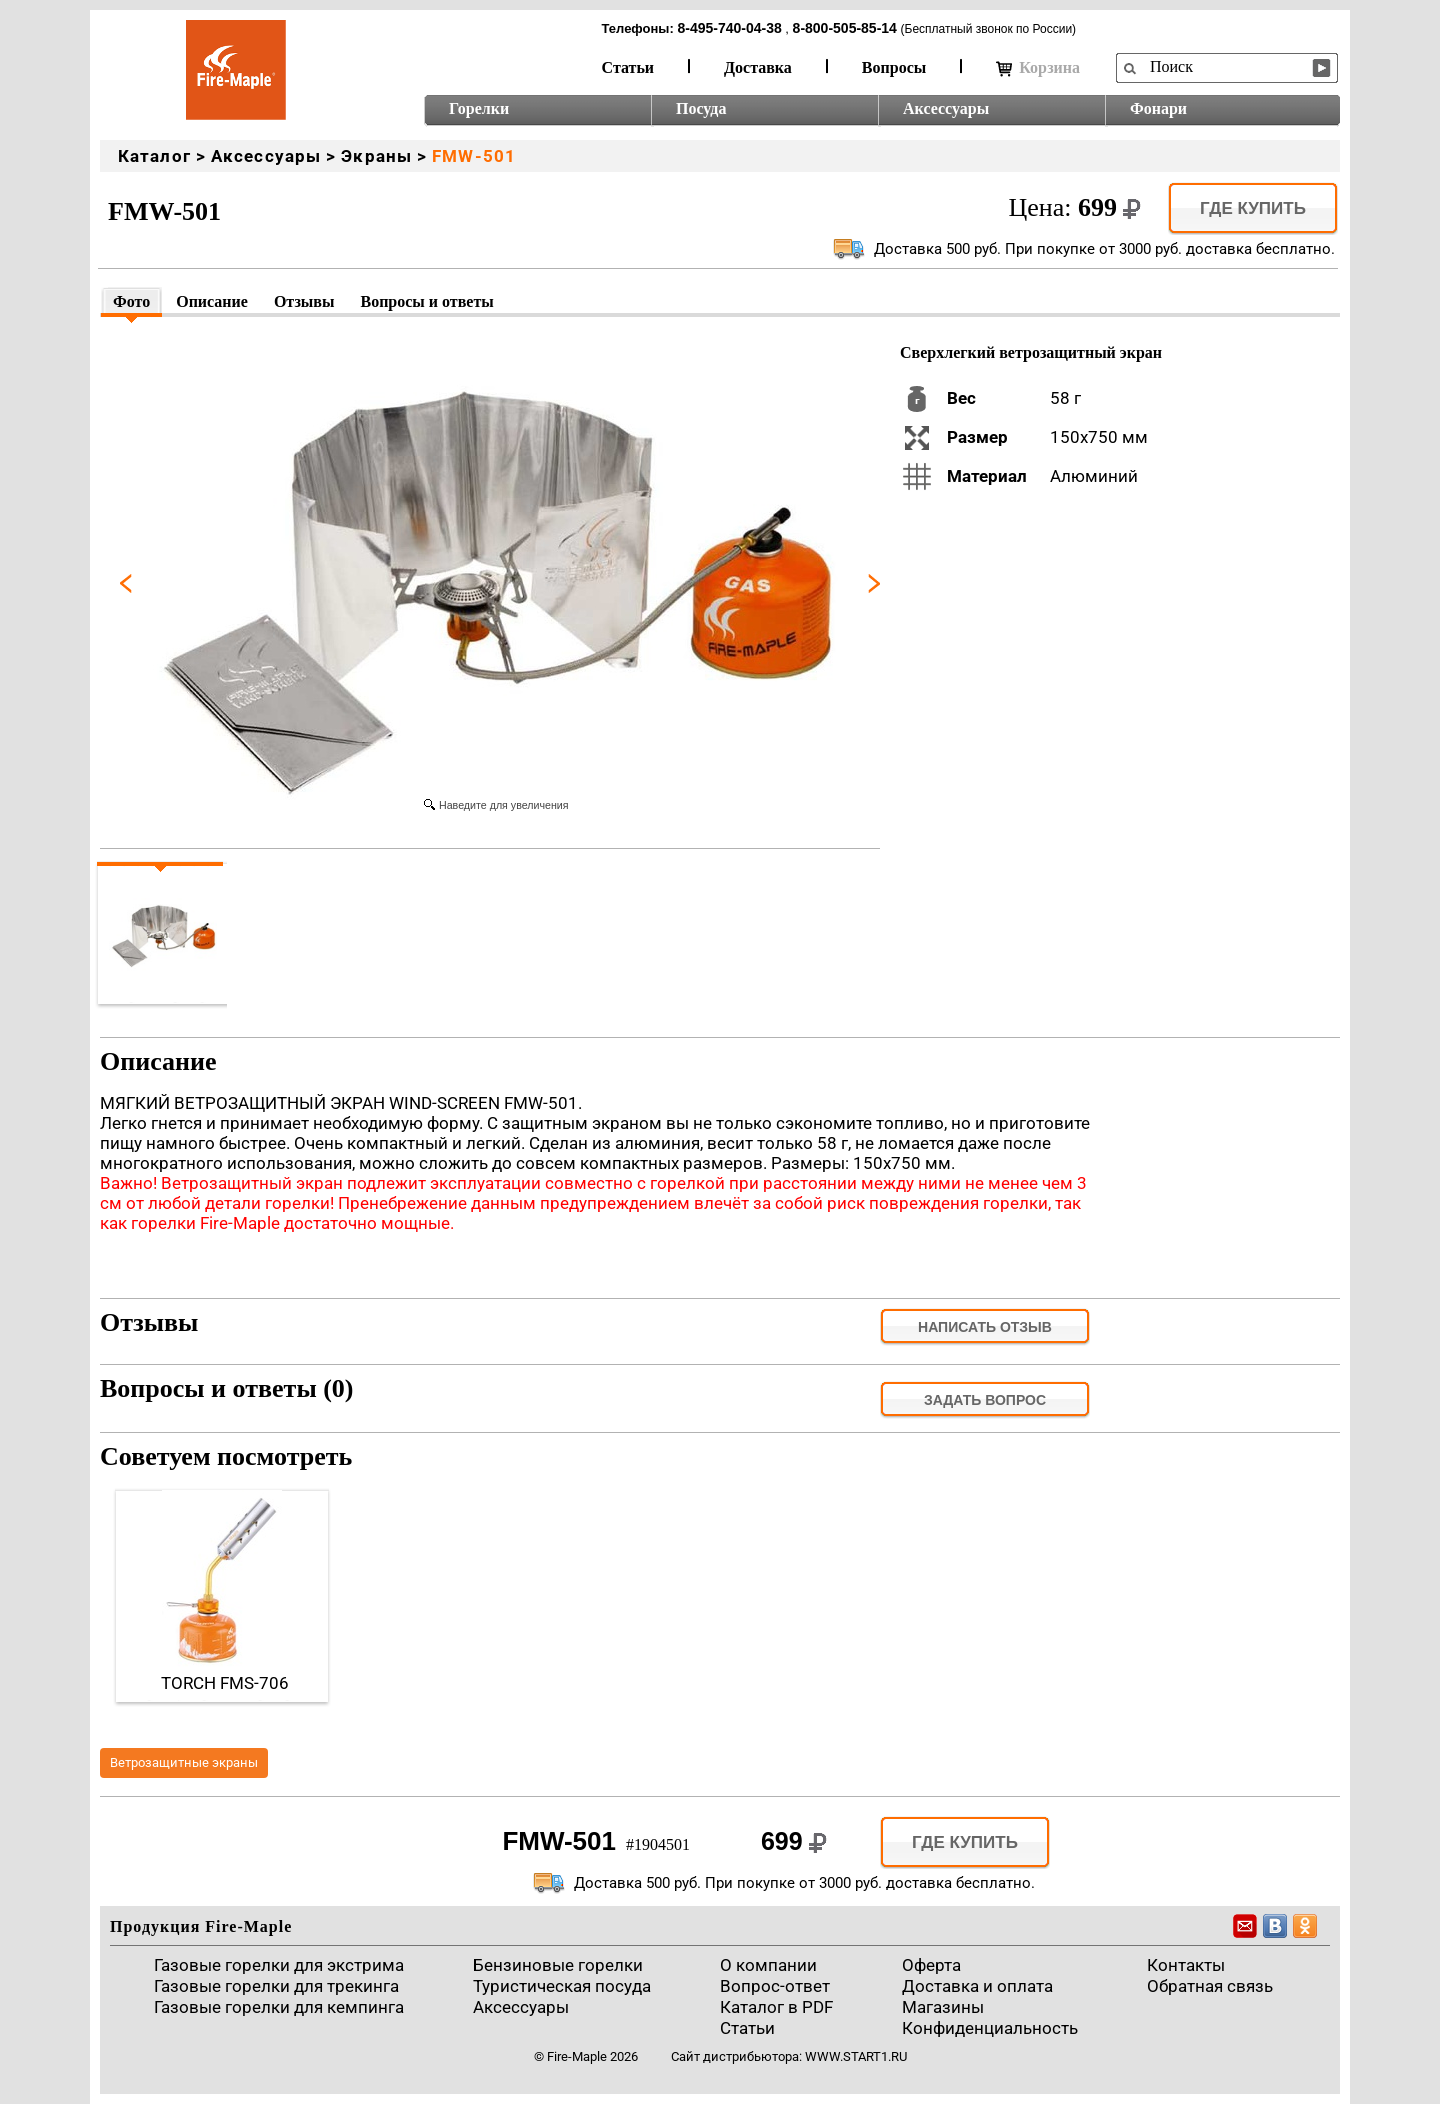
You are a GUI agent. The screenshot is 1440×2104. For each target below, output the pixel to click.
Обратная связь (1210, 1986)
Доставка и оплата (977, 1986)
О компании (768, 1965)
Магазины (943, 2007)
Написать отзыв (985, 1327)
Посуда (701, 108)
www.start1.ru (856, 2056)
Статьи (628, 67)
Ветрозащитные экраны (184, 1762)
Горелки (479, 108)
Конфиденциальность (990, 2028)
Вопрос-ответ (775, 1986)
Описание (212, 301)
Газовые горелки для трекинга (276, 1986)
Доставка (758, 67)
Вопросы (894, 67)
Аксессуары (946, 108)
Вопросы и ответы (426, 301)
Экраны (376, 156)
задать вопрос (985, 1400)
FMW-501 (474, 156)
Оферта (931, 1965)
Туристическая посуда (562, 1986)
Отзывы (304, 301)
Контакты (1186, 1965)
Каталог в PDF (776, 2007)
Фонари (1158, 108)
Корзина (1038, 68)
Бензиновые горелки (558, 1965)
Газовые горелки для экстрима (279, 1965)
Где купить (1253, 208)
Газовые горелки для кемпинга (279, 2007)
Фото (131, 301)
